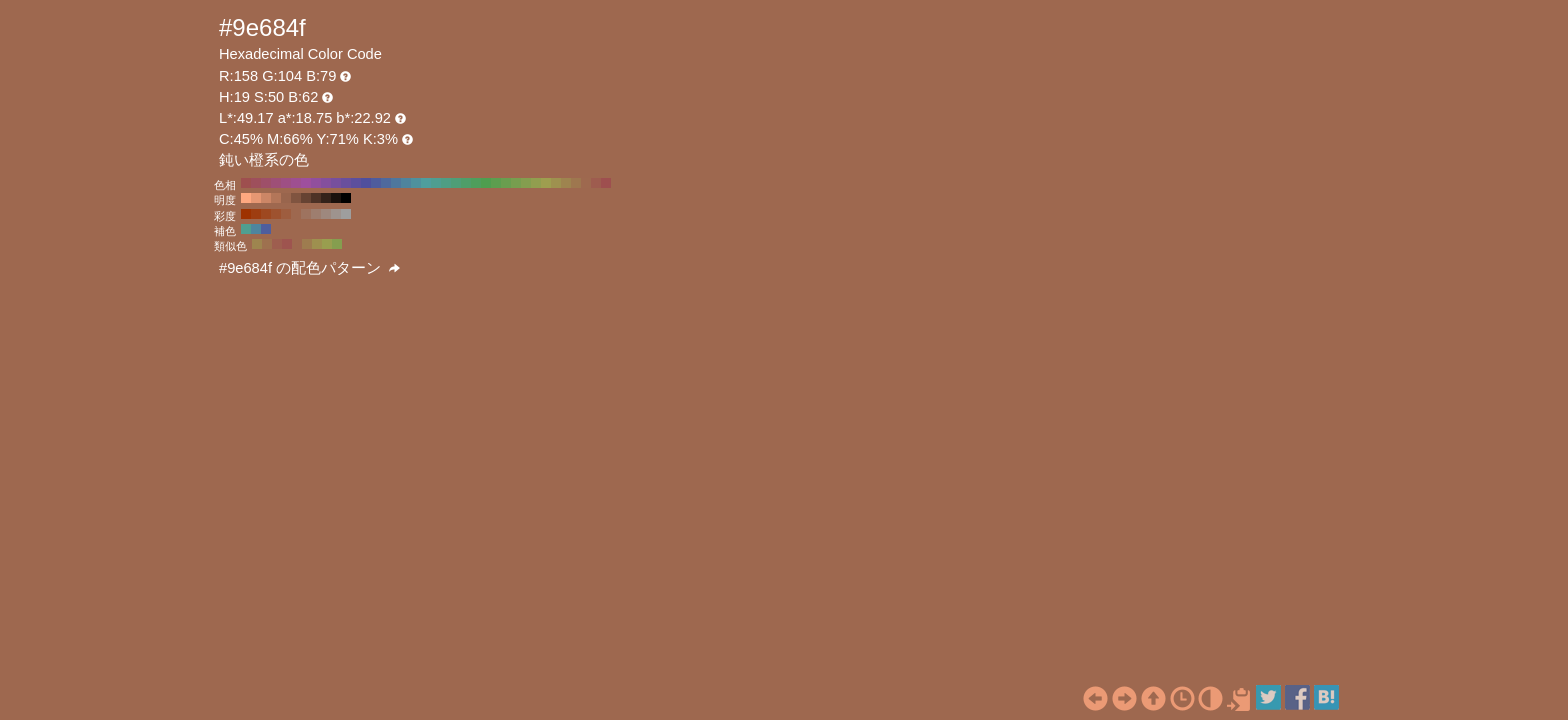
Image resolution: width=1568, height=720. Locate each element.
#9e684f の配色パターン (309, 268)
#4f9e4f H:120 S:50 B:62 (486, 183)
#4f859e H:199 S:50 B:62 (256, 229)
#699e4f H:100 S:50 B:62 (506, 183)
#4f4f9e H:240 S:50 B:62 (366, 183)
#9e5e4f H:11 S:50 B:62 (277, 244)
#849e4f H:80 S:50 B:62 (526, 183)
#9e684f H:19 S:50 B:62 (296, 214)
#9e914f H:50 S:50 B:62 (556, 183)
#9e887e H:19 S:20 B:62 (326, 214)
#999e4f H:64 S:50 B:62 (327, 244)
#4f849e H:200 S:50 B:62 (406, 183)
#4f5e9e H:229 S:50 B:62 (266, 229)
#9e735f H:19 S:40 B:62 (306, 214)
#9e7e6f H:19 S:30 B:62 (316, 214)
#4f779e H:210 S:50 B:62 (396, 183)
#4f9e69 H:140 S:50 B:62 (466, 183)
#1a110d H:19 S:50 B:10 (336, 198)
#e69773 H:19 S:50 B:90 (256, 198)
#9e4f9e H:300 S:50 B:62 (306, 183)
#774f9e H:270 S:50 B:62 (336, 183)
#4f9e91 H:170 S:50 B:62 (436, 183)
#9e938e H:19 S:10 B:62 (336, 214)
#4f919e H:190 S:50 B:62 (416, 183)
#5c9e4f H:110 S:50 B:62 (496, 183)
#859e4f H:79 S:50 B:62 (337, 244)
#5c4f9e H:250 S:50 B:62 (356, 183)
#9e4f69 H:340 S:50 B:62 (266, 183)
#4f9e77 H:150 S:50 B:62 (456, 183)
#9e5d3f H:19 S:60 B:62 (286, 214)
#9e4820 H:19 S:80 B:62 (266, 214)
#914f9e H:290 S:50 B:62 (316, 183)
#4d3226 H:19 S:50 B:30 (316, 198)
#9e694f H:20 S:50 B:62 (586, 183)
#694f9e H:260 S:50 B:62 (346, 183)
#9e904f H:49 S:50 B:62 (317, 244)
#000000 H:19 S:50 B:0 (346, 198)
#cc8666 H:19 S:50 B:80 (266, 198)
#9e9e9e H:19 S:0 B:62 (346, 214)
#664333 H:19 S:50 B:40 (306, 198)
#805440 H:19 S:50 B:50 (296, 198)
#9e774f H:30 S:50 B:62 (576, 183)
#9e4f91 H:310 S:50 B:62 (296, 183)
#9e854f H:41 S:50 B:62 (257, 244)
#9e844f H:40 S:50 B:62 (566, 183)
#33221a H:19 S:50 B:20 (326, 198)
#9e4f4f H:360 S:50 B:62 (246, 183)
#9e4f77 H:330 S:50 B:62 (276, 183)
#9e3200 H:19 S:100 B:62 (246, 214)
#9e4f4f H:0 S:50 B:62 (606, 183)
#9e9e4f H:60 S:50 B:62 (546, 183)
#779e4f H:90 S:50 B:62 (516, 183)
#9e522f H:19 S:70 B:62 (276, 214)
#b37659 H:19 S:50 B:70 (276, 198)
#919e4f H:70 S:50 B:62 (536, 183)
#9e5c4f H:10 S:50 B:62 (596, 183)
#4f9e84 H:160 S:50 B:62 (446, 183)
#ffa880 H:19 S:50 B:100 (246, 198)
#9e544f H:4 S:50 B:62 (287, 244)
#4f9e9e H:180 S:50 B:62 (426, 183)
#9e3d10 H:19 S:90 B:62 (256, 214)
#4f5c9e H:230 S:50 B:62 (376, 183)
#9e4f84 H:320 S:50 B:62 (286, 183)
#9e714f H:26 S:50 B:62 (267, 244)
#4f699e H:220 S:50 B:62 (386, 183)
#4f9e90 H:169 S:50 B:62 (246, 229)
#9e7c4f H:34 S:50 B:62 (307, 244)
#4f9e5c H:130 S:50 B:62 (476, 183)
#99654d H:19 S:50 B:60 (286, 198)
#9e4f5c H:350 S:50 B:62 (256, 183)
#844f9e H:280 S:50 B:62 (326, 183)
